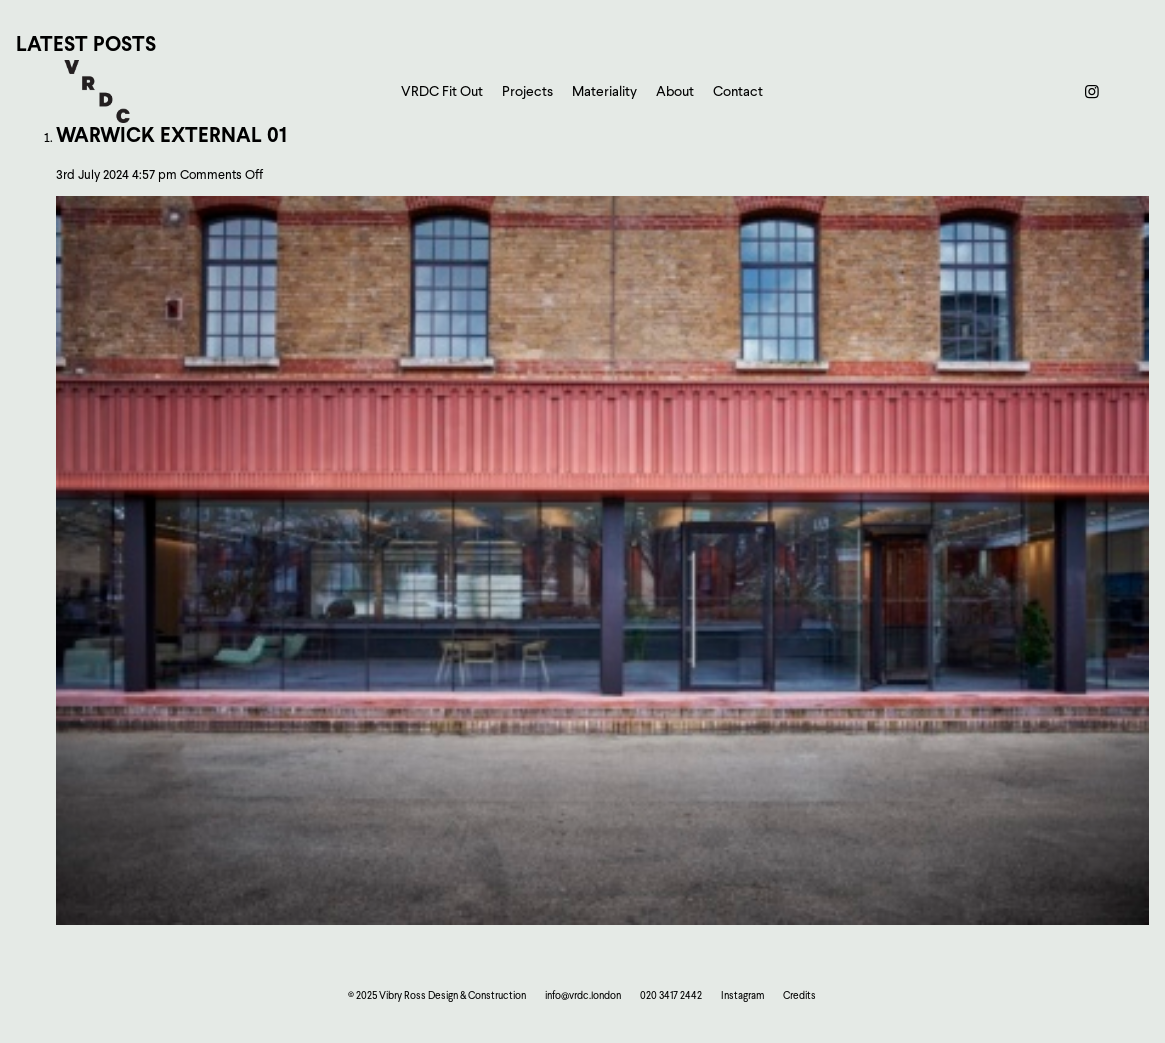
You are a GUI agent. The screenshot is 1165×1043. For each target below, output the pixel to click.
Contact (738, 91)
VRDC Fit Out (442, 91)
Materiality (604, 91)
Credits (799, 995)
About (675, 91)
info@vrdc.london (583, 995)
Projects (527, 91)
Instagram (742, 995)
